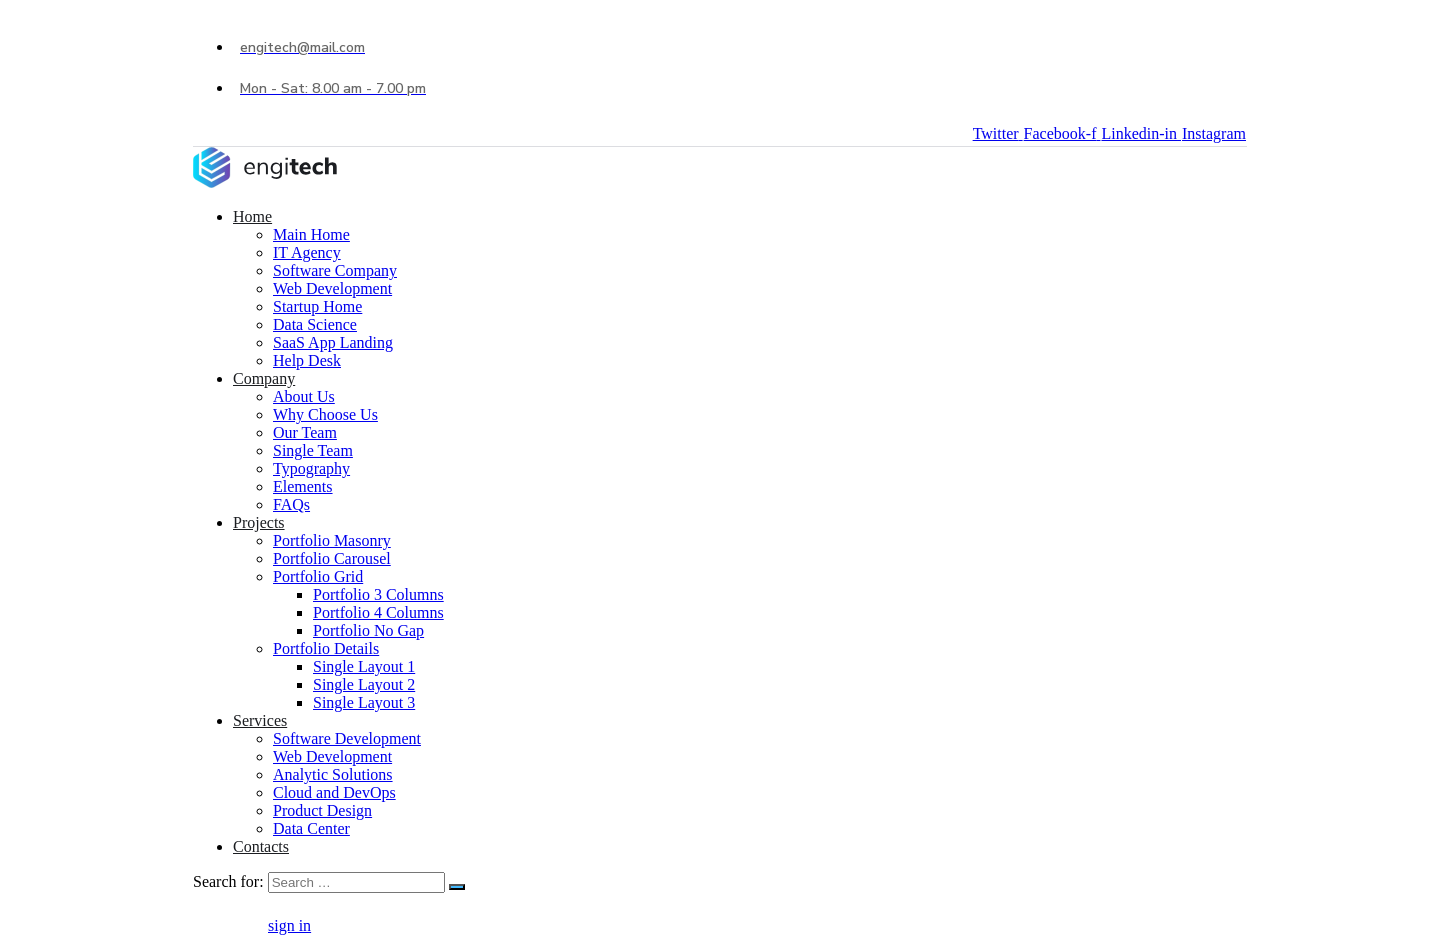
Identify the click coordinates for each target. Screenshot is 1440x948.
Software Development (347, 738)
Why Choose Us (325, 414)
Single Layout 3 (364, 702)
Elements (303, 486)
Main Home (311, 234)
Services (260, 720)
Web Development (332, 288)
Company (264, 378)
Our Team (305, 432)
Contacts (261, 846)
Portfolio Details (326, 648)
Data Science (315, 324)
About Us (304, 396)
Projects (259, 522)
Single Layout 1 (364, 666)
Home (252, 216)
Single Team (313, 450)
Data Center (311, 828)
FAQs (291, 504)
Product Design (322, 810)
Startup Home (317, 306)
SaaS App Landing (333, 342)
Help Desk (307, 360)
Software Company (335, 270)
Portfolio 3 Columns (378, 594)
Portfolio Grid (318, 576)
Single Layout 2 (364, 684)
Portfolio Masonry (332, 540)
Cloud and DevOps (334, 792)
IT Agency (307, 252)
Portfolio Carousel (332, 558)
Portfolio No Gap (368, 630)
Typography (311, 468)
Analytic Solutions (333, 774)
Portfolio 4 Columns (378, 612)
